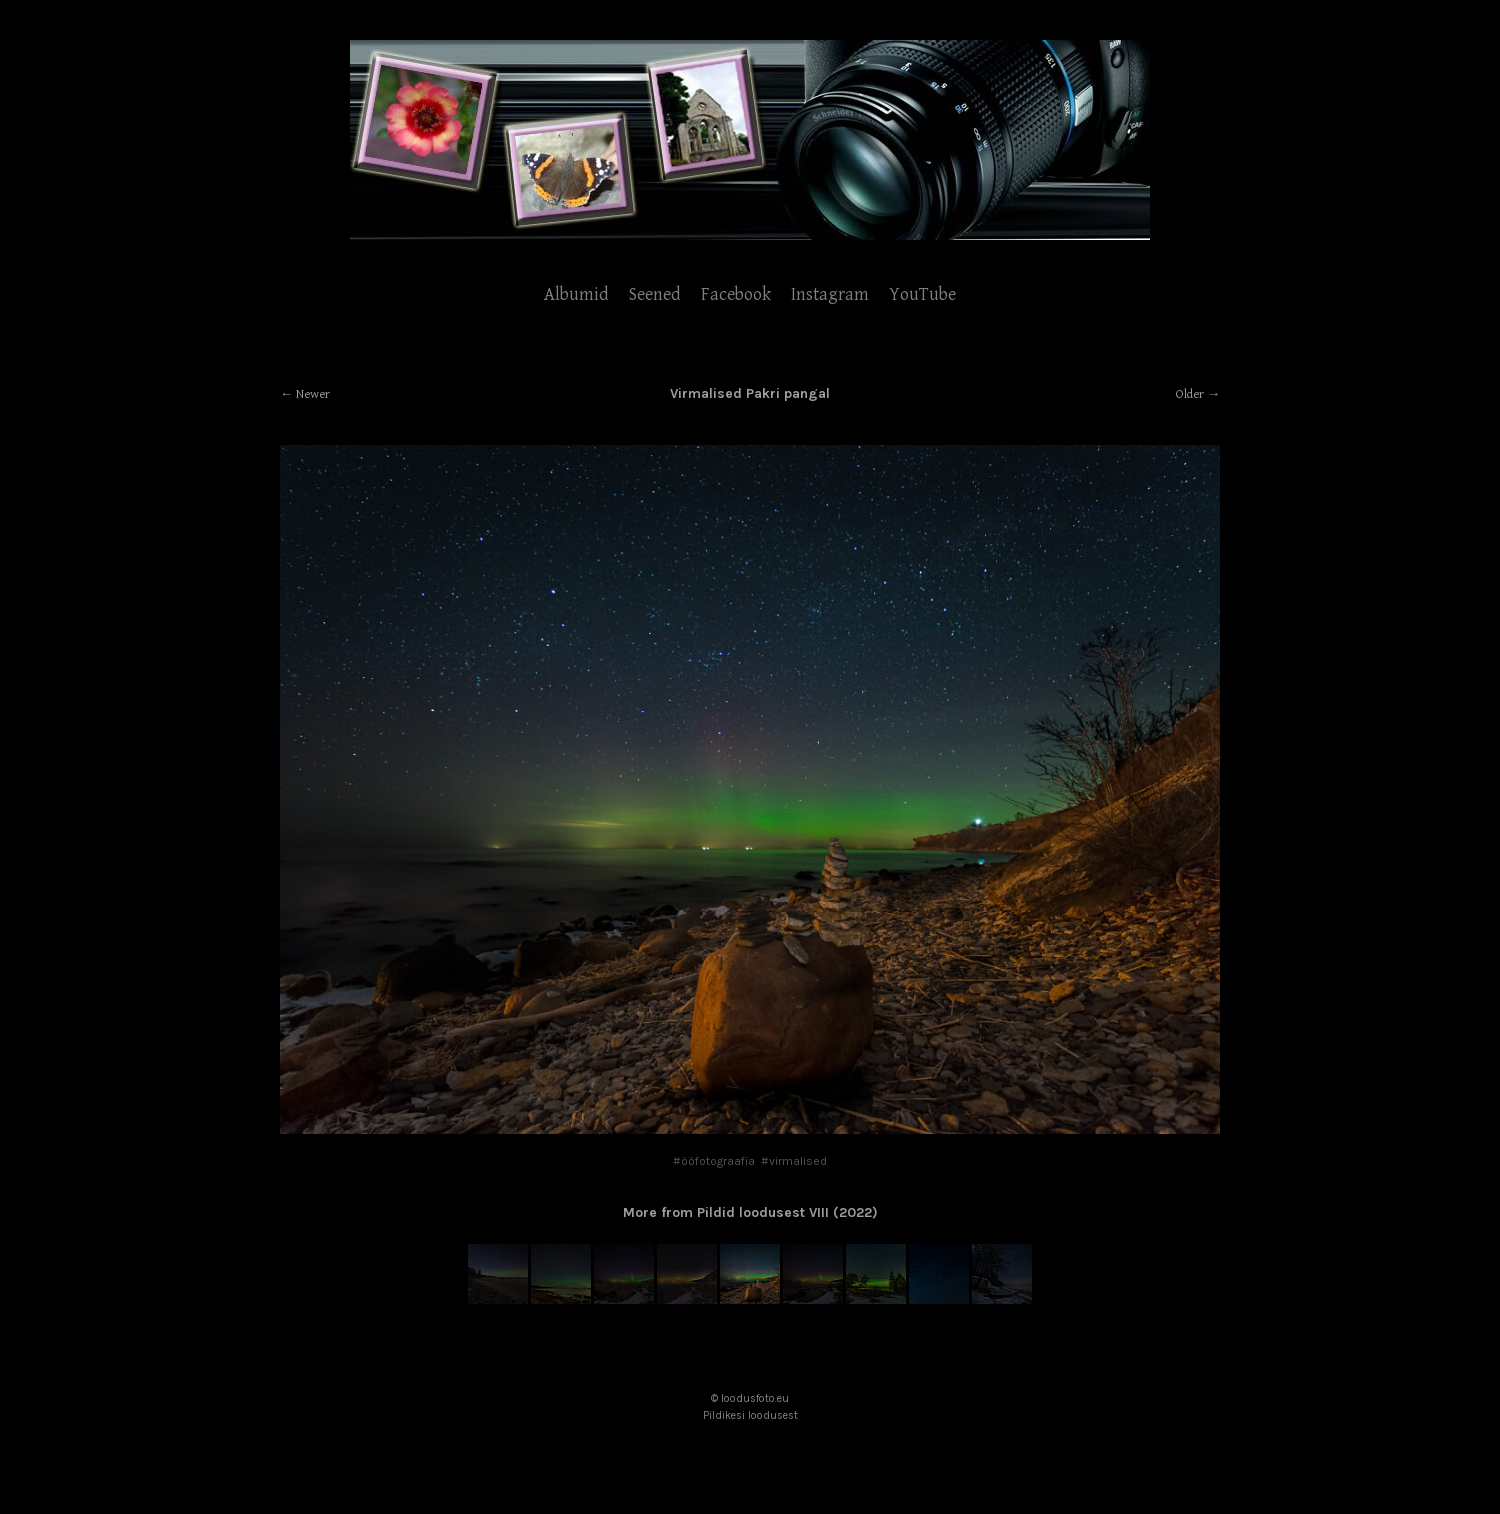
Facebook (736, 294)
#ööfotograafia (714, 1161)
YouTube (922, 294)
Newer (313, 394)
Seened (655, 294)
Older (1190, 394)
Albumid (576, 294)
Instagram (830, 294)
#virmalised (794, 1161)
